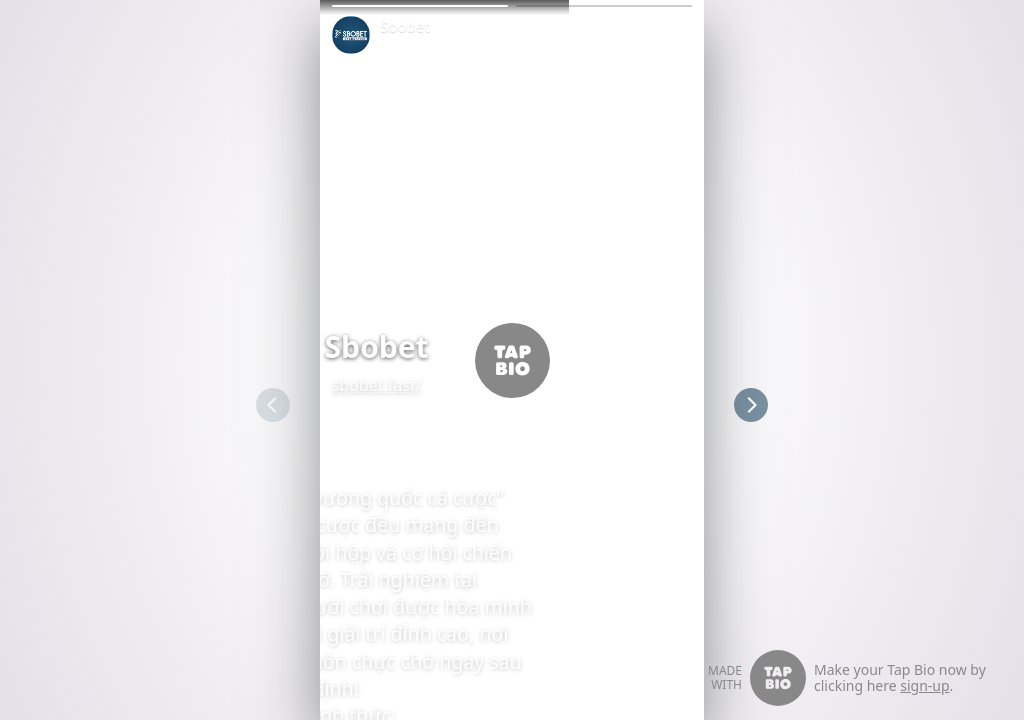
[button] (420, 6)
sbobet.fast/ (365, 385)
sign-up (924, 685)
